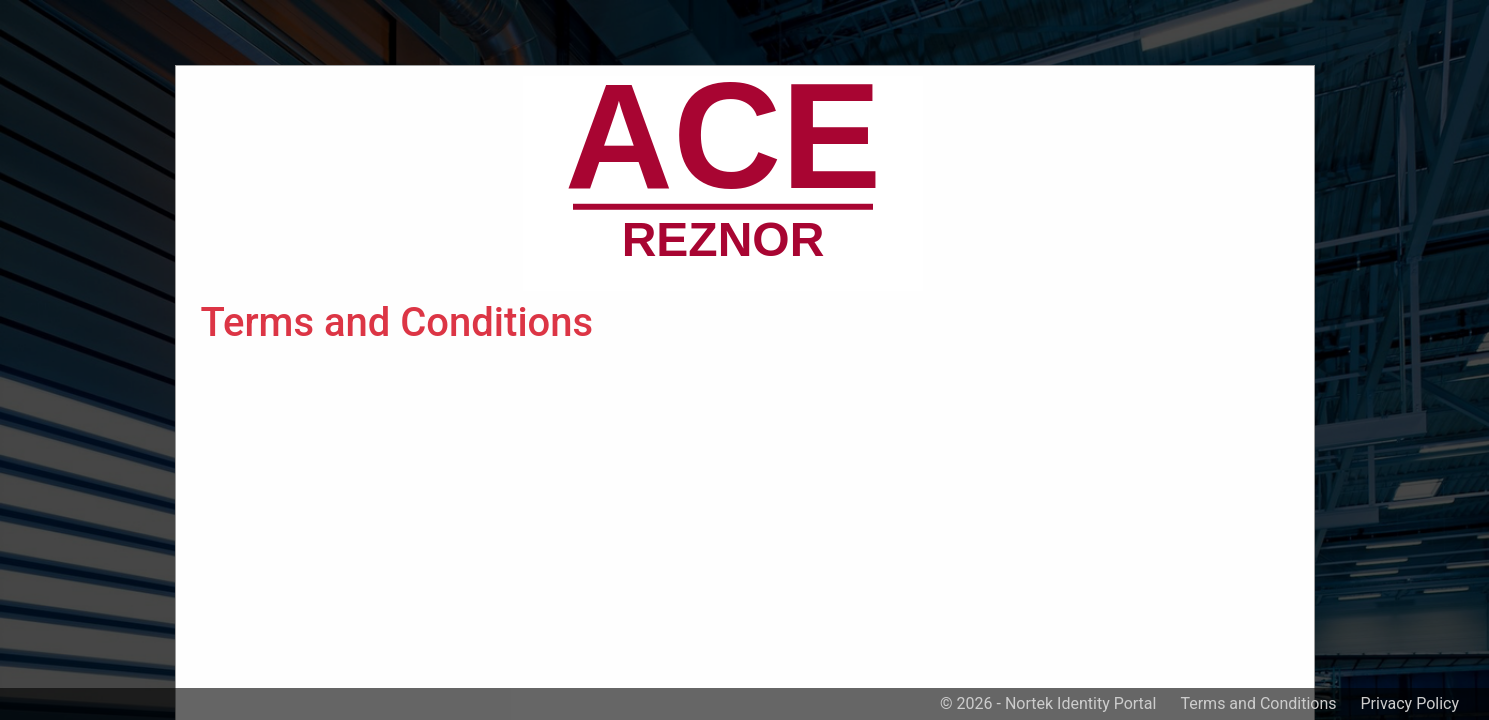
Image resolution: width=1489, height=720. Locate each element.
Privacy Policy (1410, 703)
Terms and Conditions (1258, 703)
